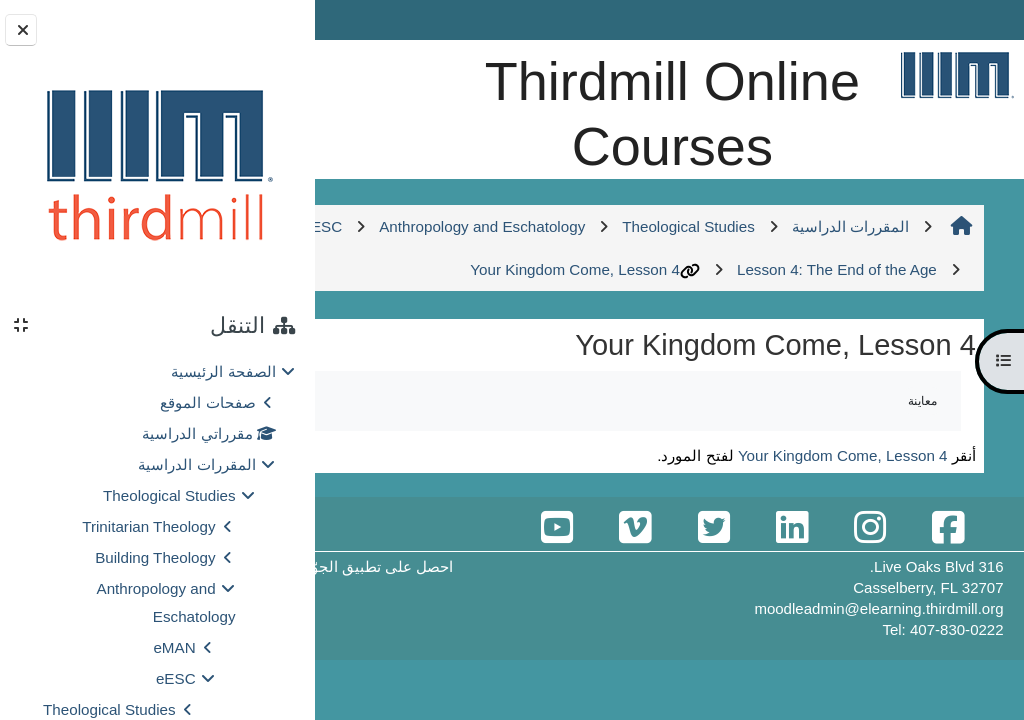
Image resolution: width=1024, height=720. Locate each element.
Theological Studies (169, 495)
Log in (370, 19)
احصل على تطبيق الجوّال (463, 631)
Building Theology (155, 557)
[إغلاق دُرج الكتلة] (21, 30)
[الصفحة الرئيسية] (957, 74)
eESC (176, 678)
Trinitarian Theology (148, 526)
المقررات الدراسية (196, 464)
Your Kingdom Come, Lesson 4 (510, 334)
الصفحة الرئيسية (223, 371)
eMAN (174, 647)
